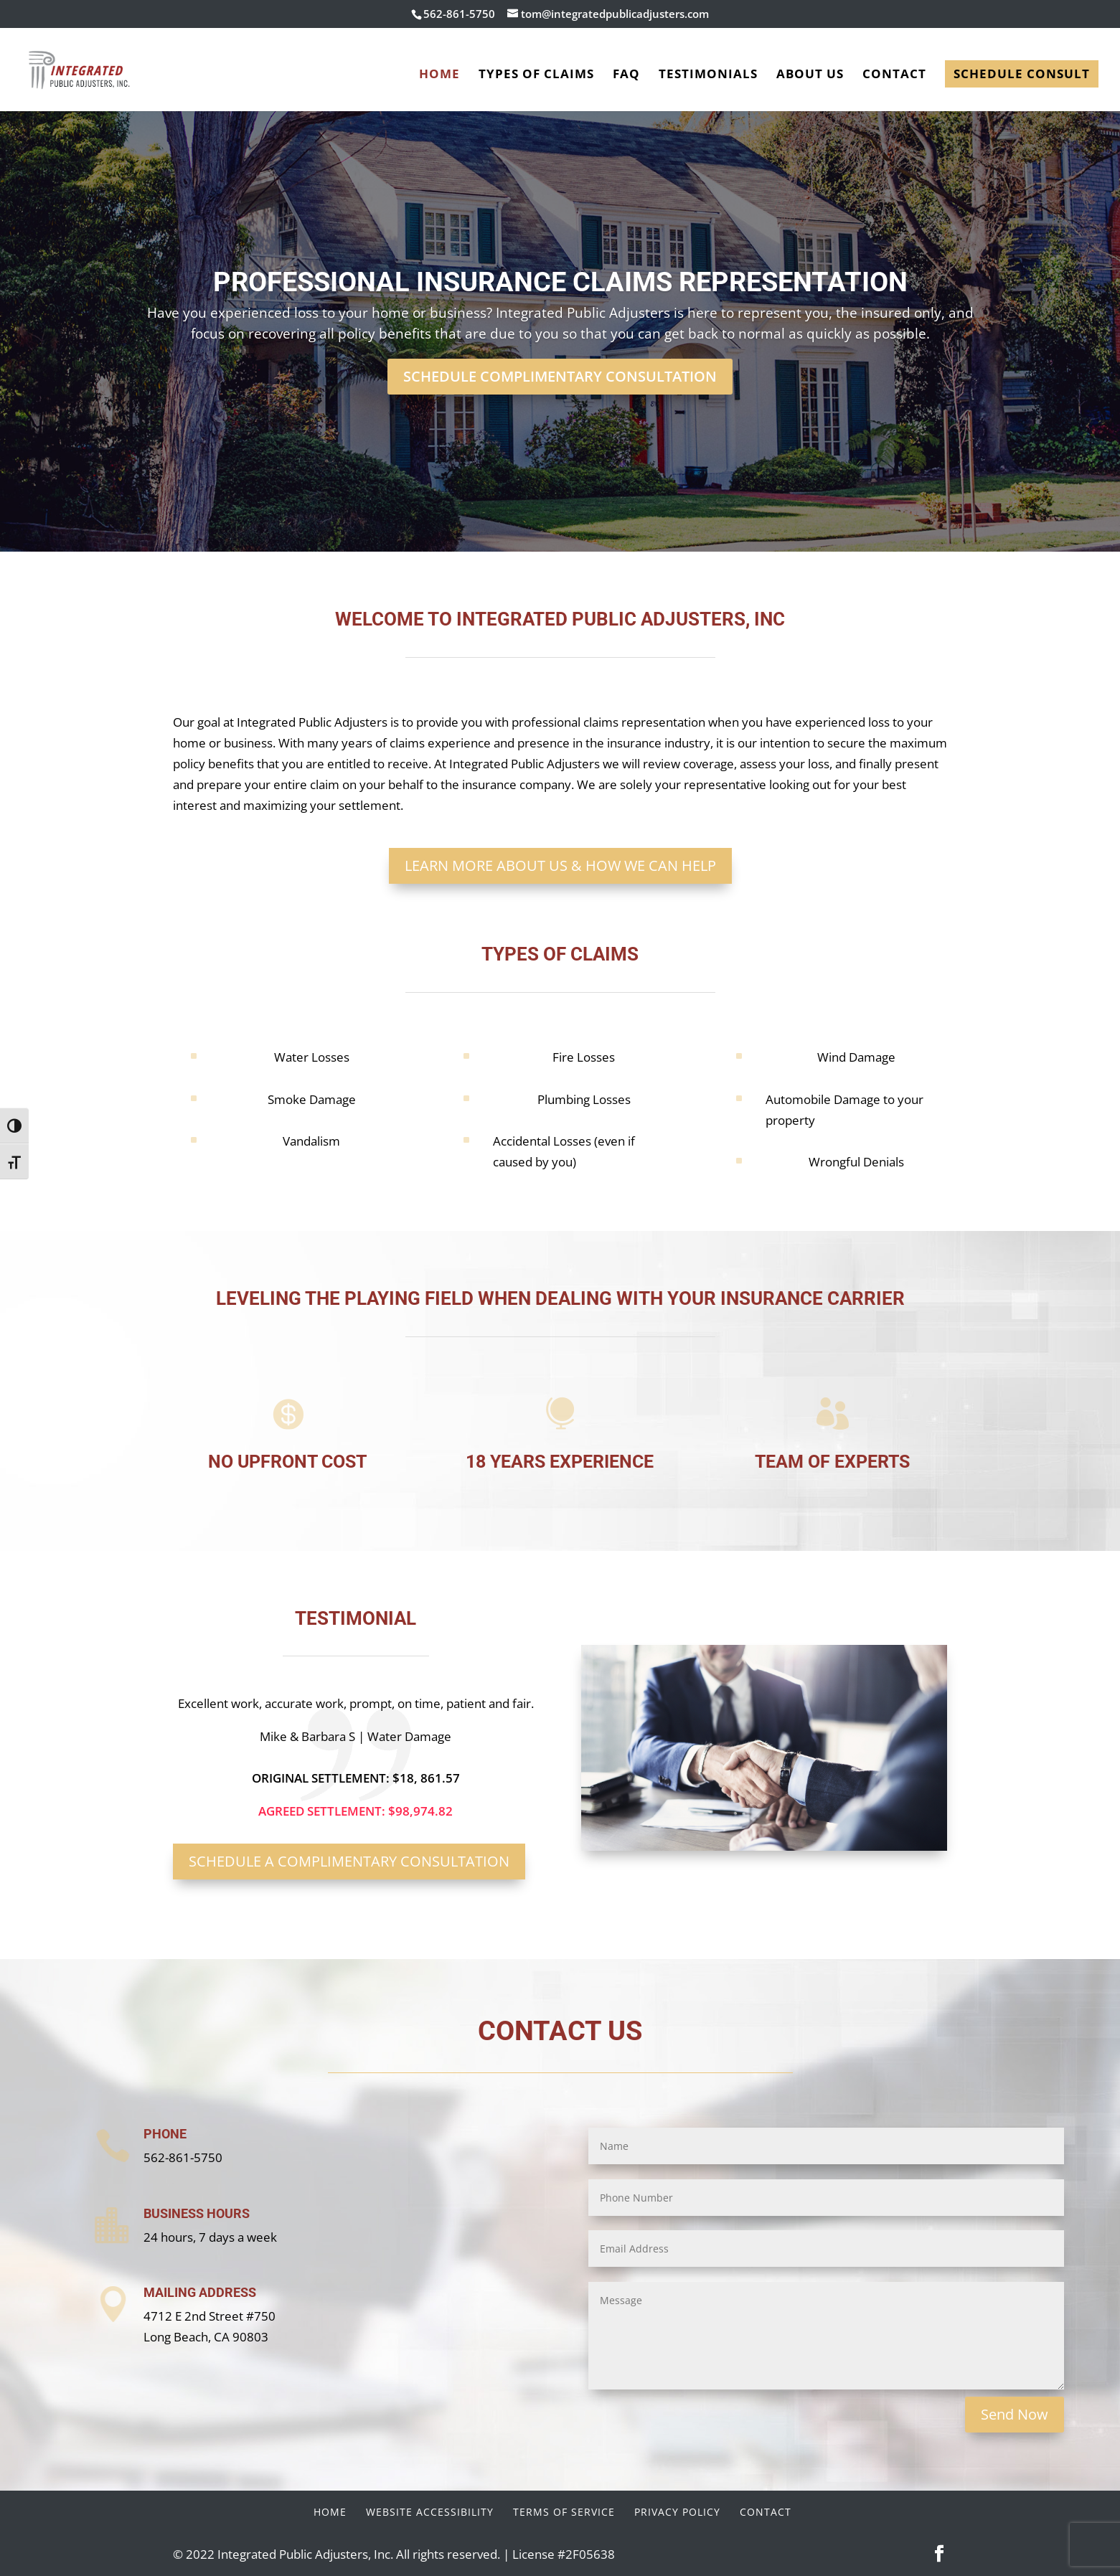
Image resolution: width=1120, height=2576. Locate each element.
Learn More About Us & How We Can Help (560, 865)
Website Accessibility (430, 2512)
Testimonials (708, 75)
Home (439, 75)
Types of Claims (536, 75)
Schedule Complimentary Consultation (560, 376)
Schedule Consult (1022, 73)
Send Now (1014, 2414)
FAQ (626, 75)
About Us (810, 75)
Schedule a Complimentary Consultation (349, 1861)
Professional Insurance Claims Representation (560, 282)
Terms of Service (564, 2512)
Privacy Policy (677, 2512)
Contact (894, 75)
